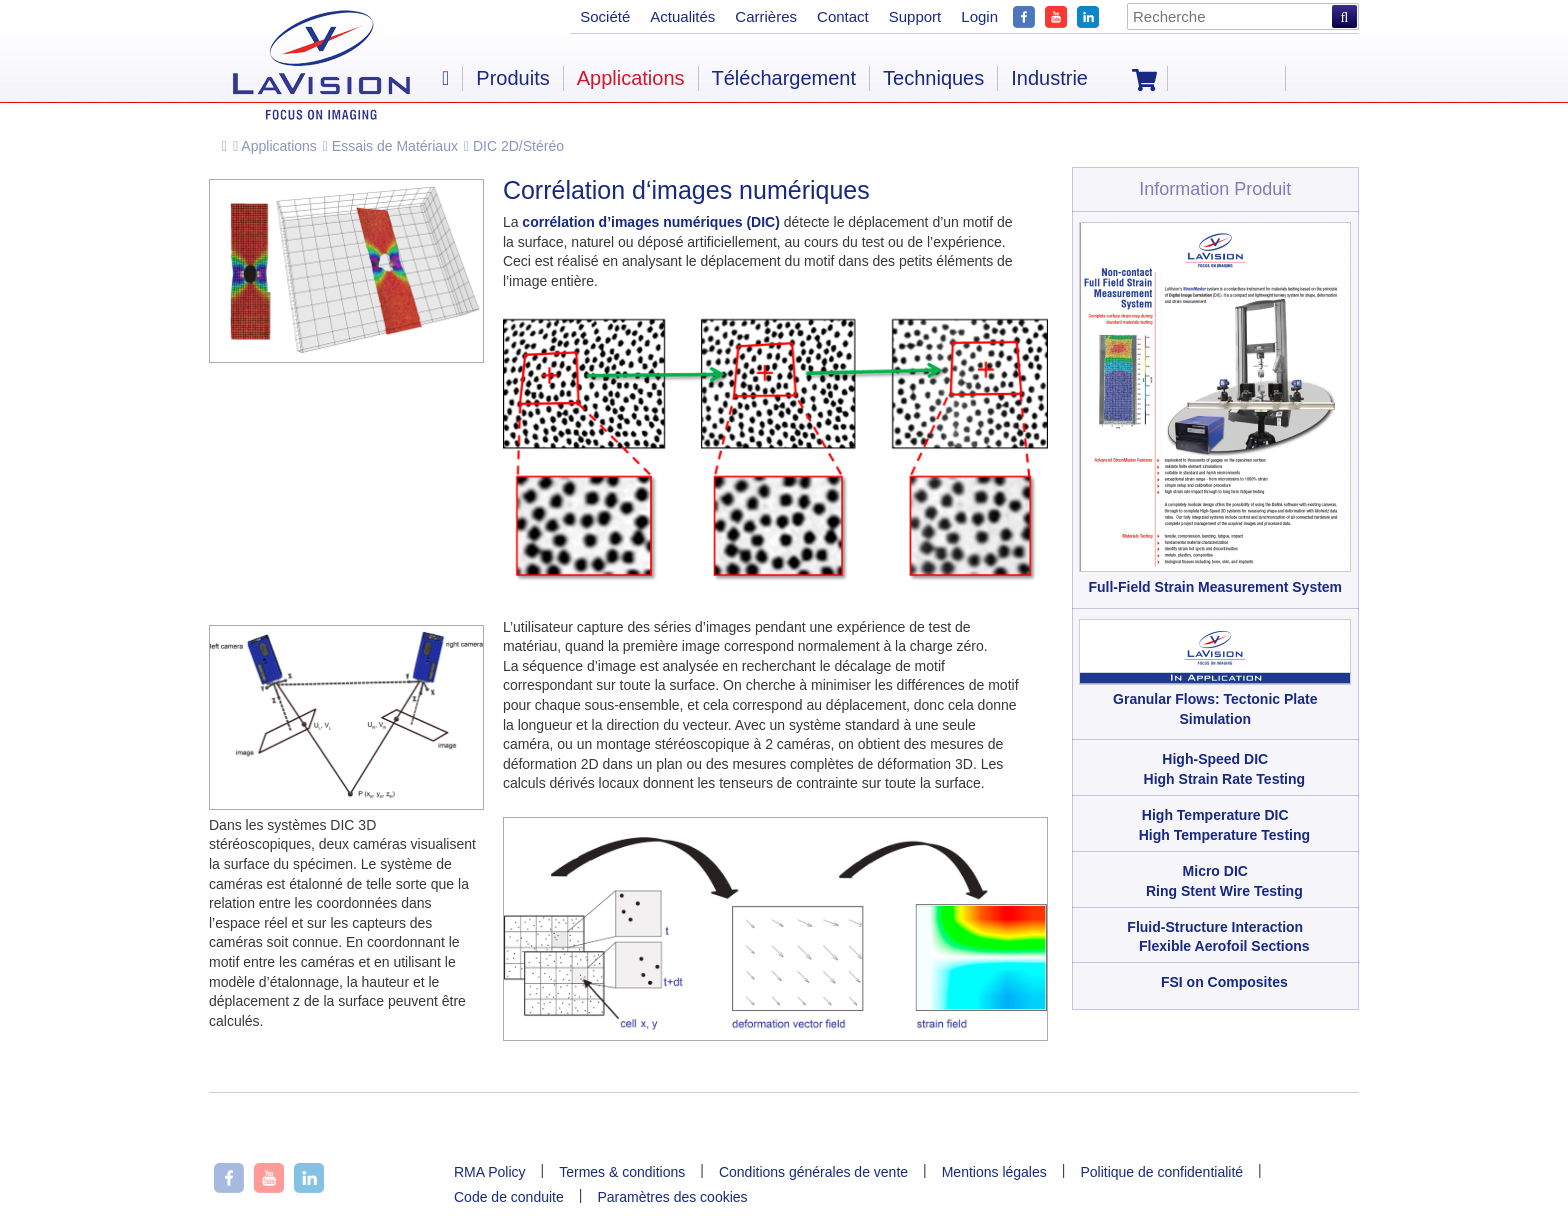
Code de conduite (509, 1197)
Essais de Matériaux (390, 146)
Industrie (1049, 78)
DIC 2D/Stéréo (514, 146)
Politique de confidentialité (1161, 1172)
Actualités (682, 16)
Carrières (766, 16)
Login (979, 16)
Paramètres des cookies (672, 1197)
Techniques (933, 78)
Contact (843, 16)
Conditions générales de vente (813, 1172)
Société (605, 16)
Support (915, 16)
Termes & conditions (622, 1172)
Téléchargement (784, 78)
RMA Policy (490, 1172)
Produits (512, 78)
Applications (275, 146)
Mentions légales (994, 1172)
